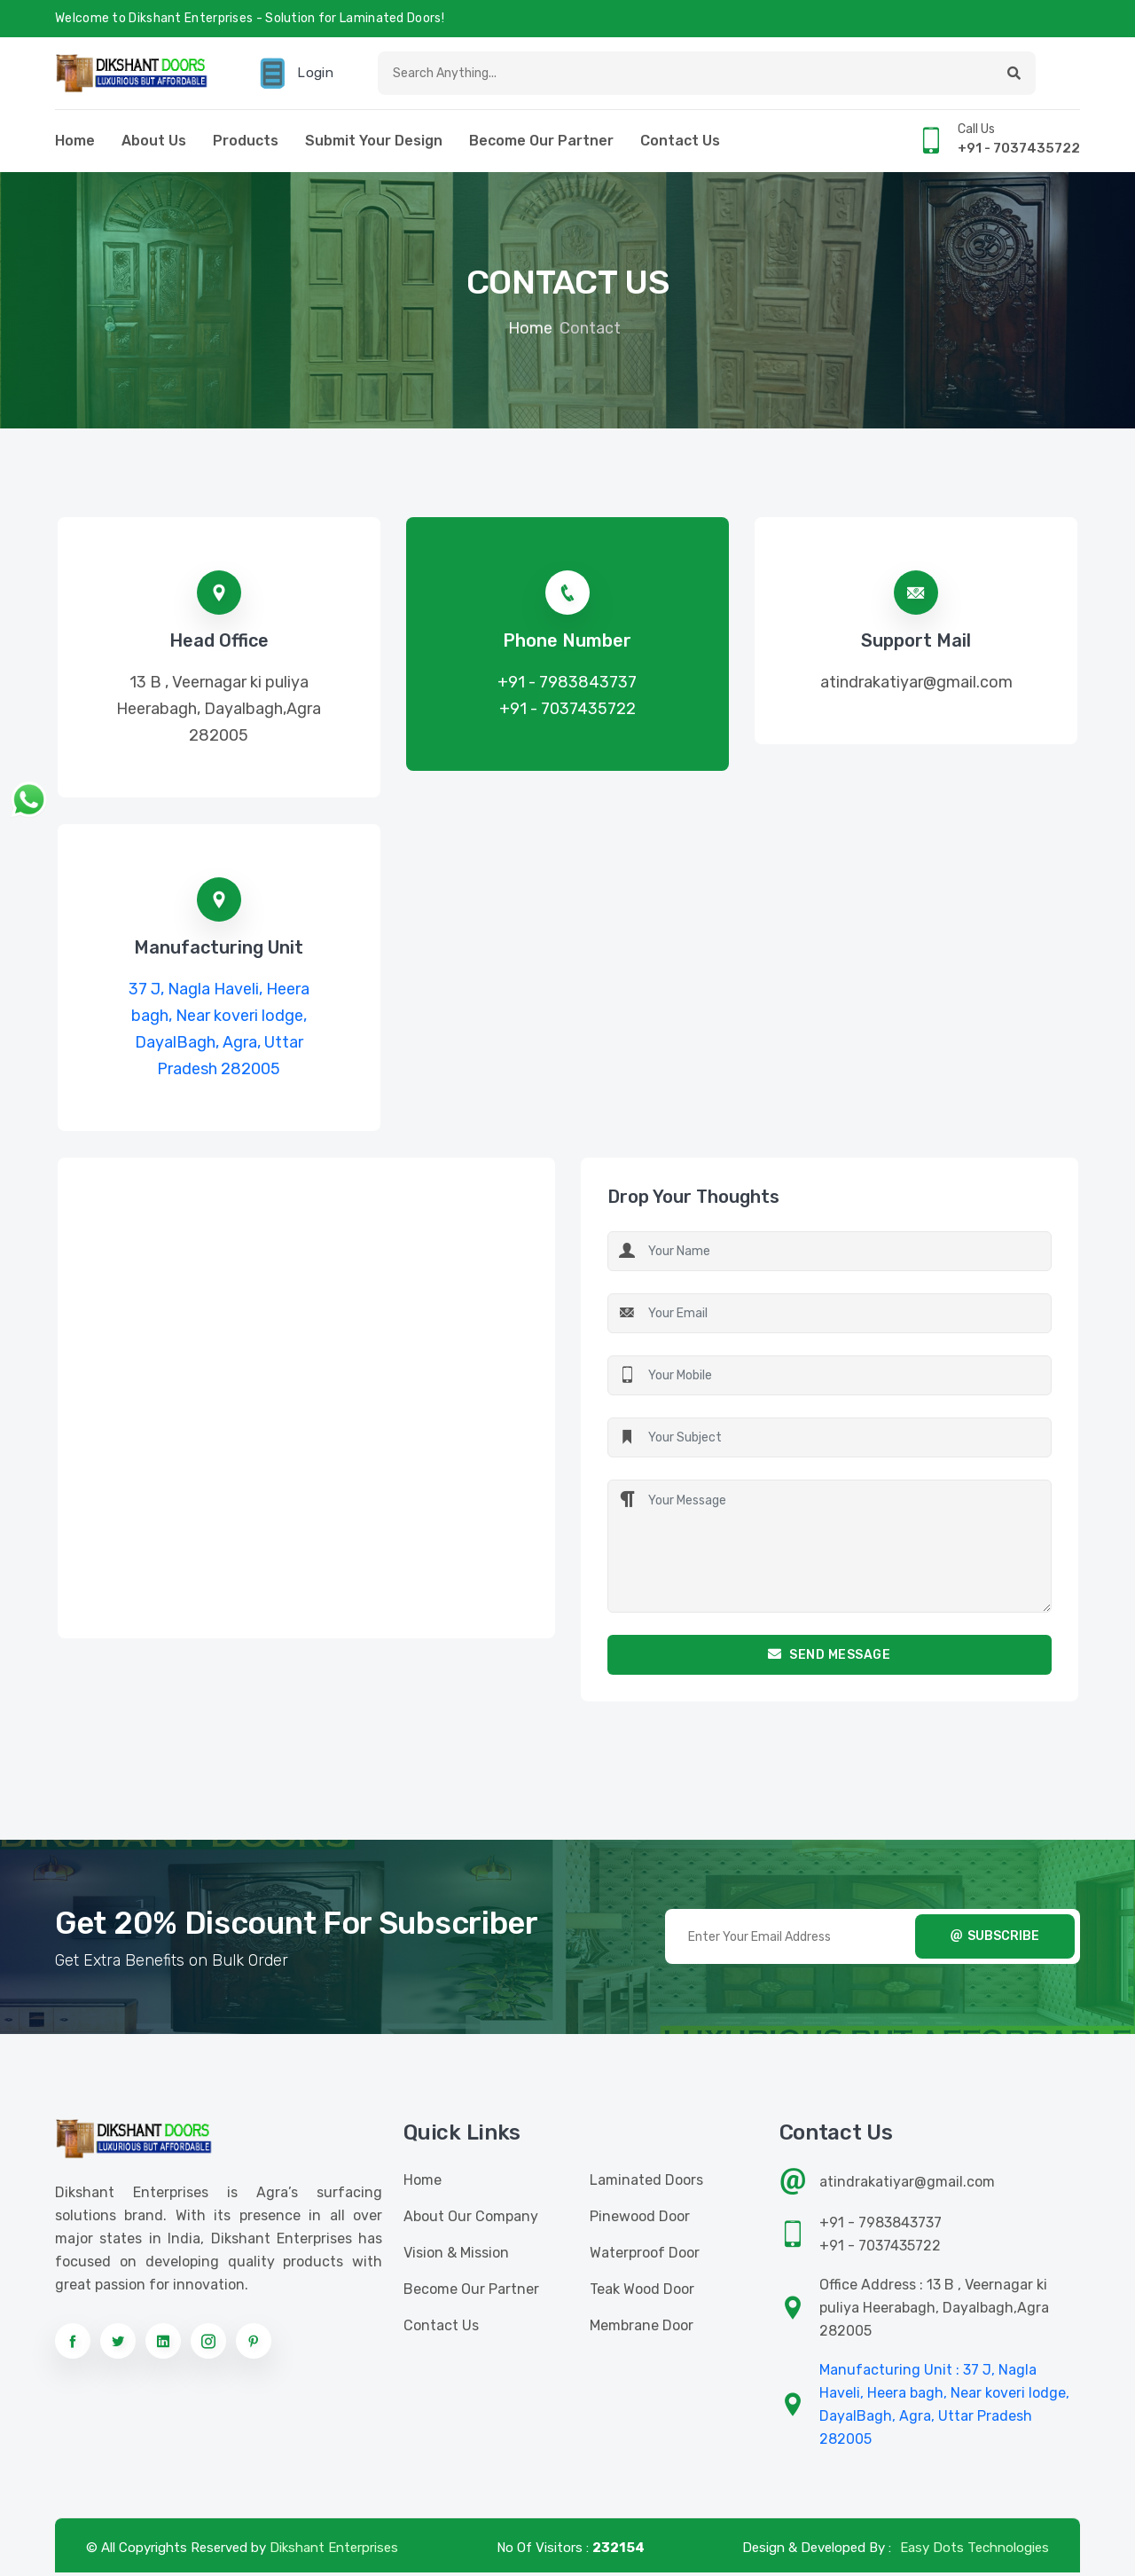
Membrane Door (641, 2329)
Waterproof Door (645, 2256)
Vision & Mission (456, 2256)
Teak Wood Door (642, 2292)
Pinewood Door (640, 2219)
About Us (153, 144)
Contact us (680, 144)
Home (75, 144)
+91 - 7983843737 (567, 685)
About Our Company (470, 2219)
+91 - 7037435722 (567, 712)
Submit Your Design (373, 144)
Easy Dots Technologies (974, 2551)
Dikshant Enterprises (334, 2551)
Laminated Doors (646, 2183)
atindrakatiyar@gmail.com (916, 685)
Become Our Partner (541, 144)
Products (245, 144)
